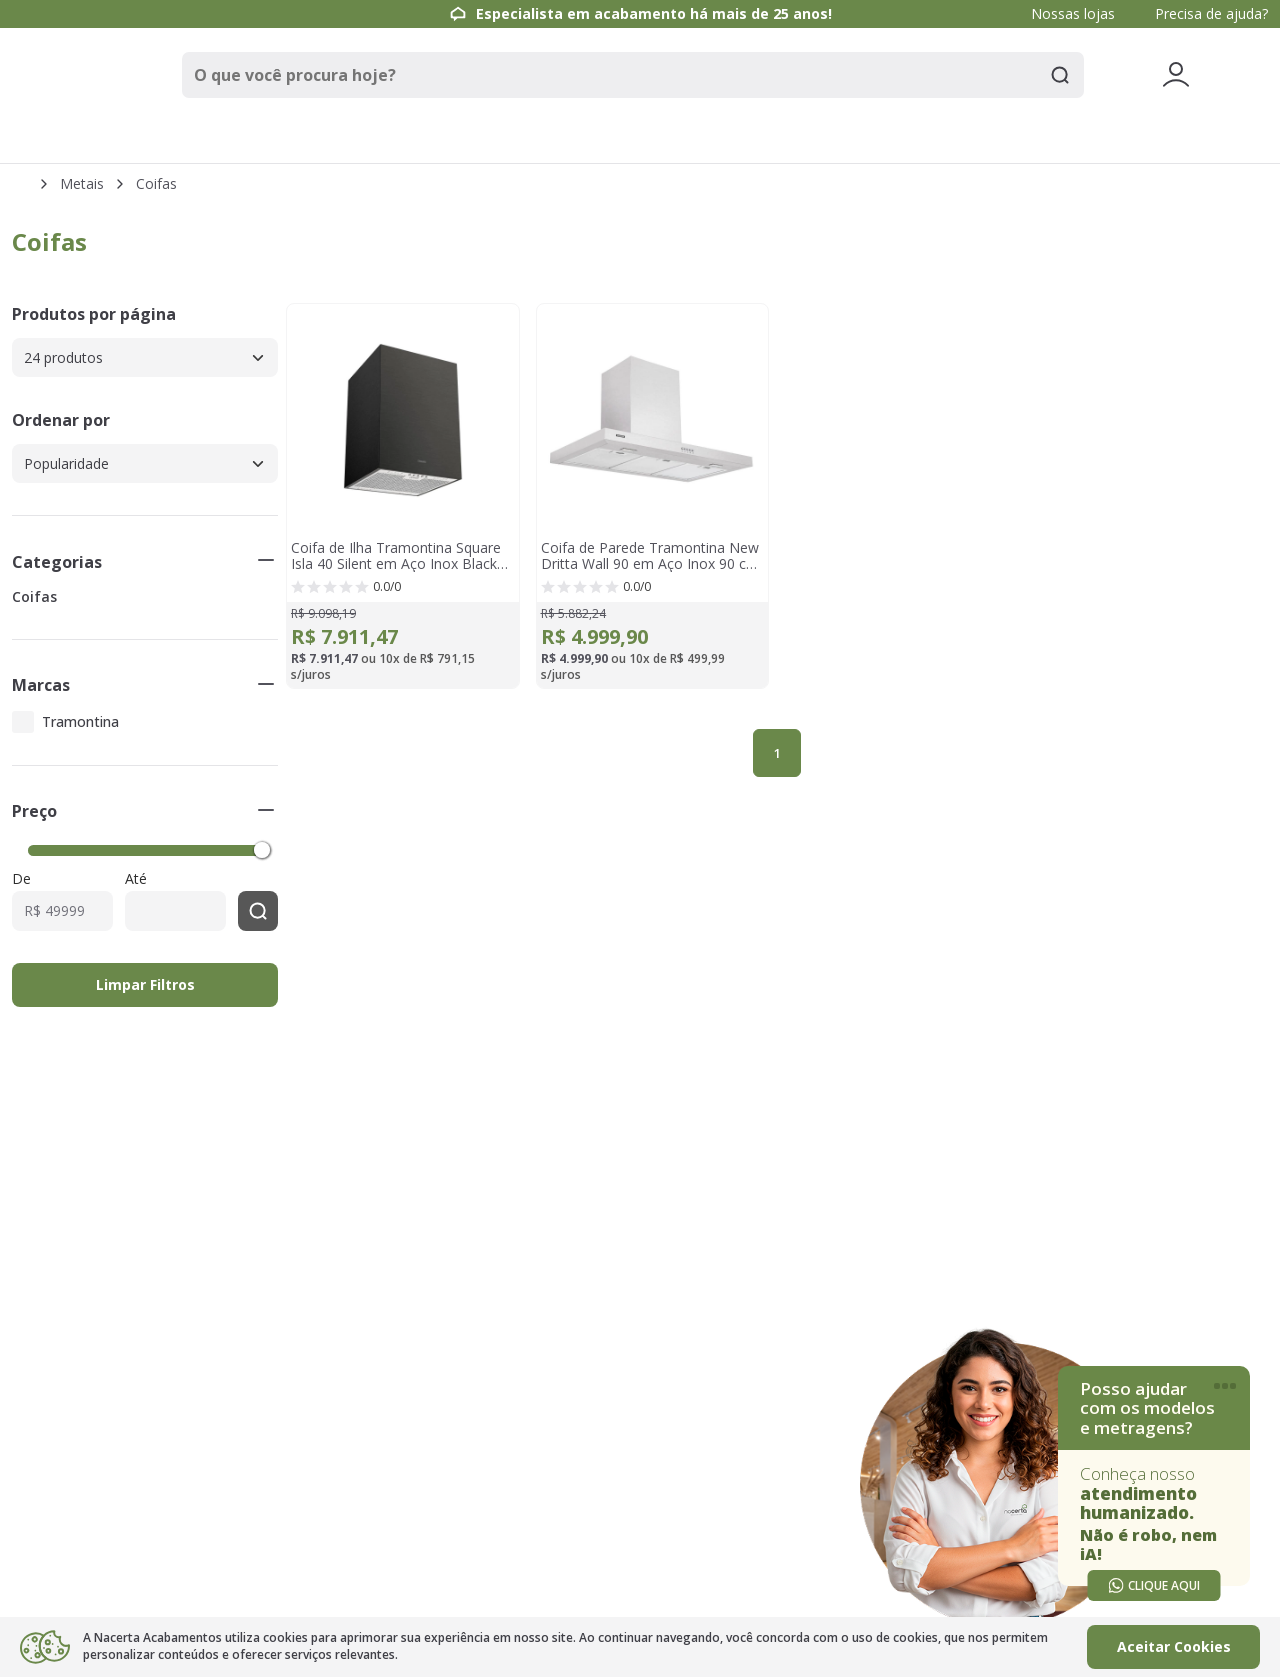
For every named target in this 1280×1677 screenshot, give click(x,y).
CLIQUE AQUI (1154, 1585)
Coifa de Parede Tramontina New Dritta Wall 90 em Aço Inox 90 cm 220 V (650, 556)
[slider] (262, 849)
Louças (643, 139)
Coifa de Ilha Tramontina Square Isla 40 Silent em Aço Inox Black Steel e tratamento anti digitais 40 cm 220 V (400, 556)
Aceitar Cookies (1174, 1646)
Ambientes (917, 139)
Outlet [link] (1220, 140)
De (21, 879)
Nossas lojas (1073, 13)
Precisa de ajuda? (1211, 13)
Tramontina (80, 721)
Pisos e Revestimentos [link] (327, 139)
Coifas (156, 184)
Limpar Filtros (145, 984)
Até (136, 879)
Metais (512, 139)
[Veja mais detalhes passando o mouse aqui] (1176, 75)
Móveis (773, 139)
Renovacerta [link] (1070, 139)
